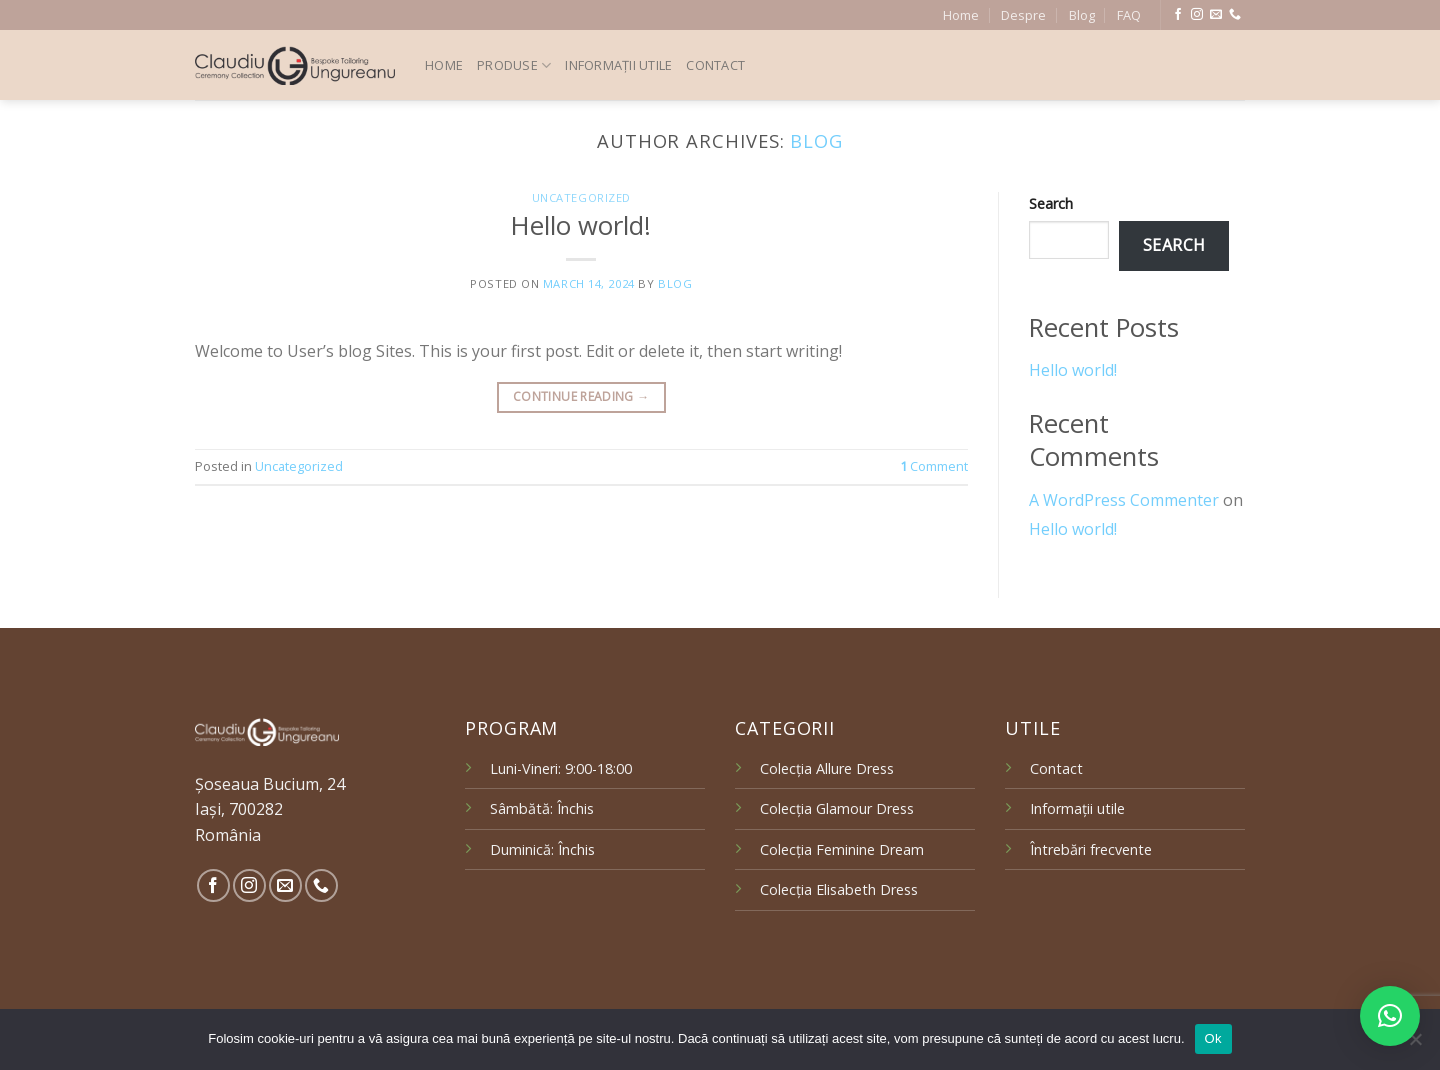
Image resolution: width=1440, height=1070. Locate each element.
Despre (1023, 15)
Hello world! (581, 225)
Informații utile (618, 65)
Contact (715, 65)
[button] (1390, 1016)
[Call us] (1235, 15)
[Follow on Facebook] (1178, 15)
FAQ (1129, 15)
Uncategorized (581, 197)
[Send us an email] (1216, 15)
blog (816, 140)
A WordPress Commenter (1124, 500)
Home (961, 15)
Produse (514, 65)
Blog (1082, 15)
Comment (934, 466)
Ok (1213, 1038)
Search (1051, 203)
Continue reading (581, 396)
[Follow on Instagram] (1197, 15)
